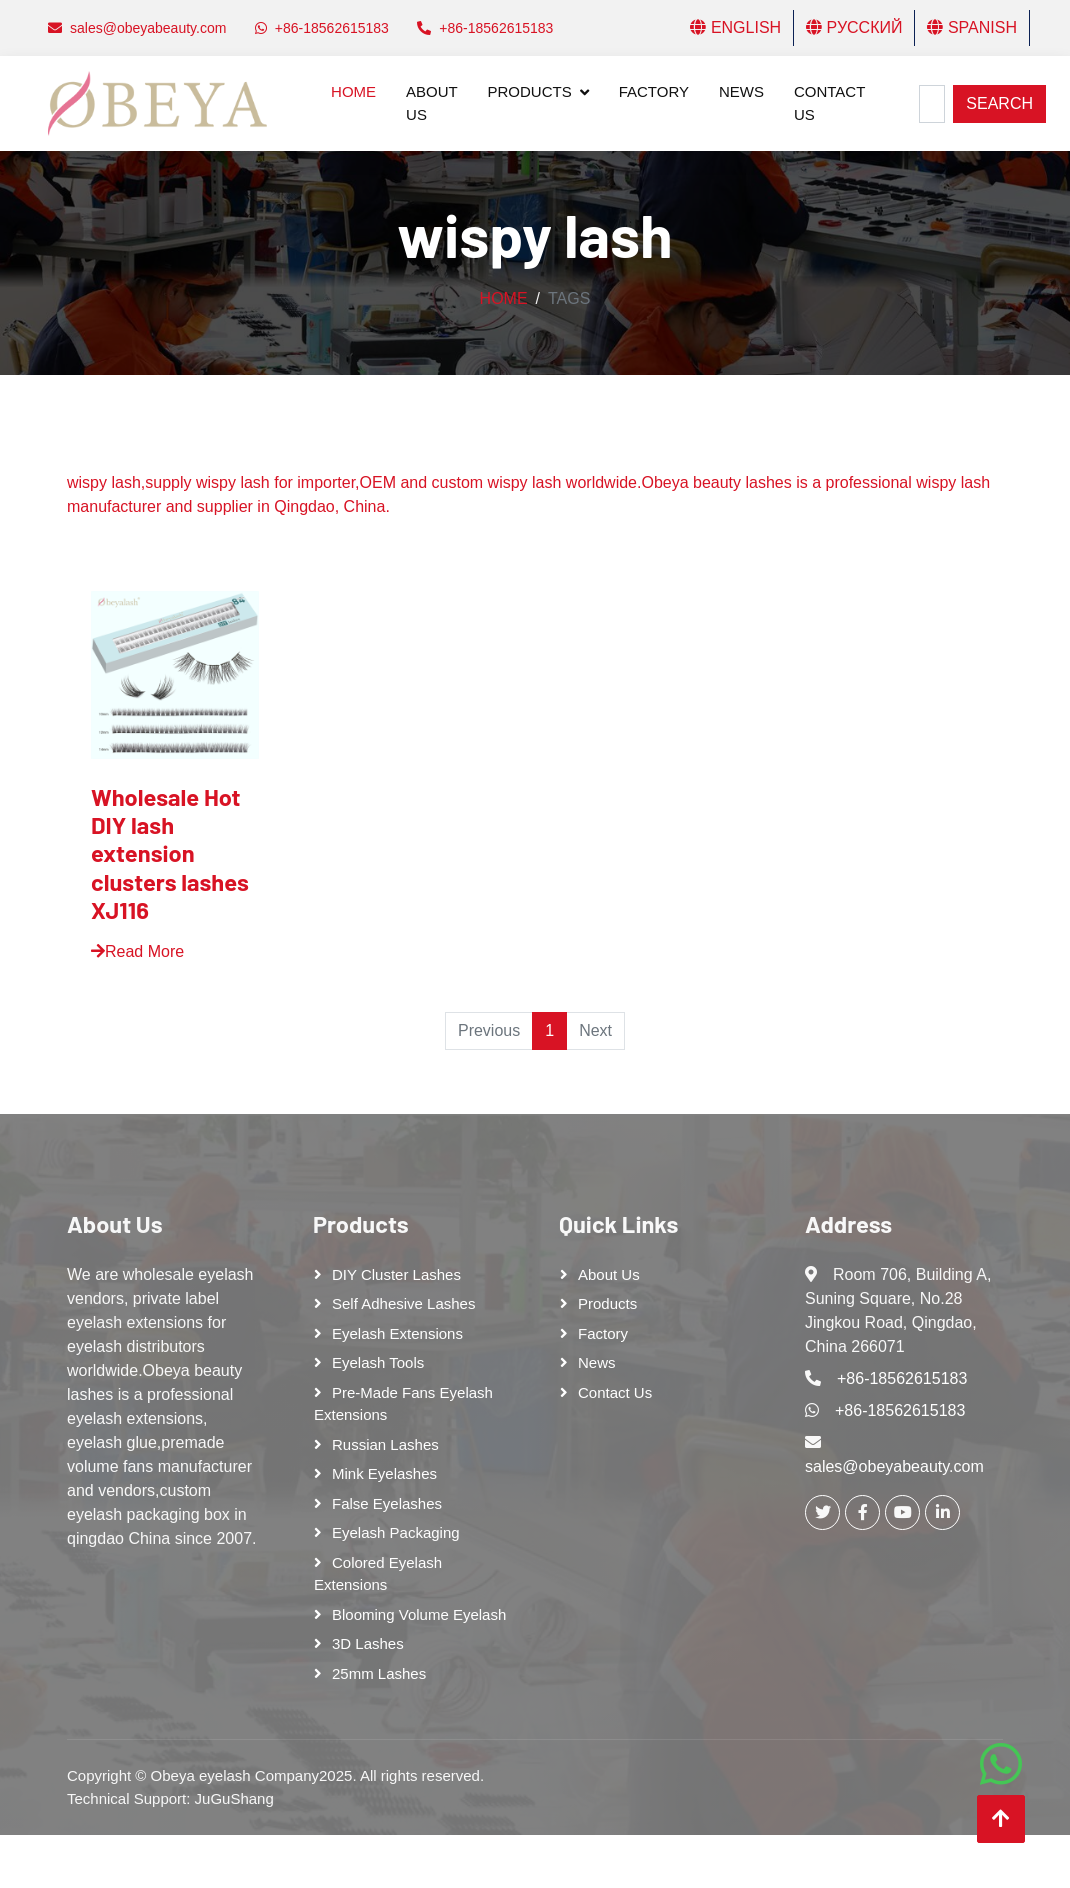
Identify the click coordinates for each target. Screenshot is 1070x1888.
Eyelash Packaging (396, 1532)
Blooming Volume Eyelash (419, 1614)
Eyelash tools (378, 1362)
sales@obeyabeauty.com (894, 1466)
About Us (431, 103)
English (735, 27)
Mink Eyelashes (384, 1473)
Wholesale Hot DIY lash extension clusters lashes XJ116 (170, 853)
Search (999, 103)
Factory (654, 91)
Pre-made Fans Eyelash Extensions (403, 1404)
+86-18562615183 (902, 1378)
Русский (854, 27)
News (741, 91)
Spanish (972, 27)
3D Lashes (368, 1643)
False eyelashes (387, 1503)
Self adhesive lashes (403, 1303)
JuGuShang (234, 1798)
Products (530, 91)
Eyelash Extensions (397, 1333)
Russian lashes (385, 1444)
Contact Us (829, 103)
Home (353, 91)
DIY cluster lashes (396, 1274)
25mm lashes (379, 1673)
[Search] (932, 104)
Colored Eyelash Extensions (378, 1574)
